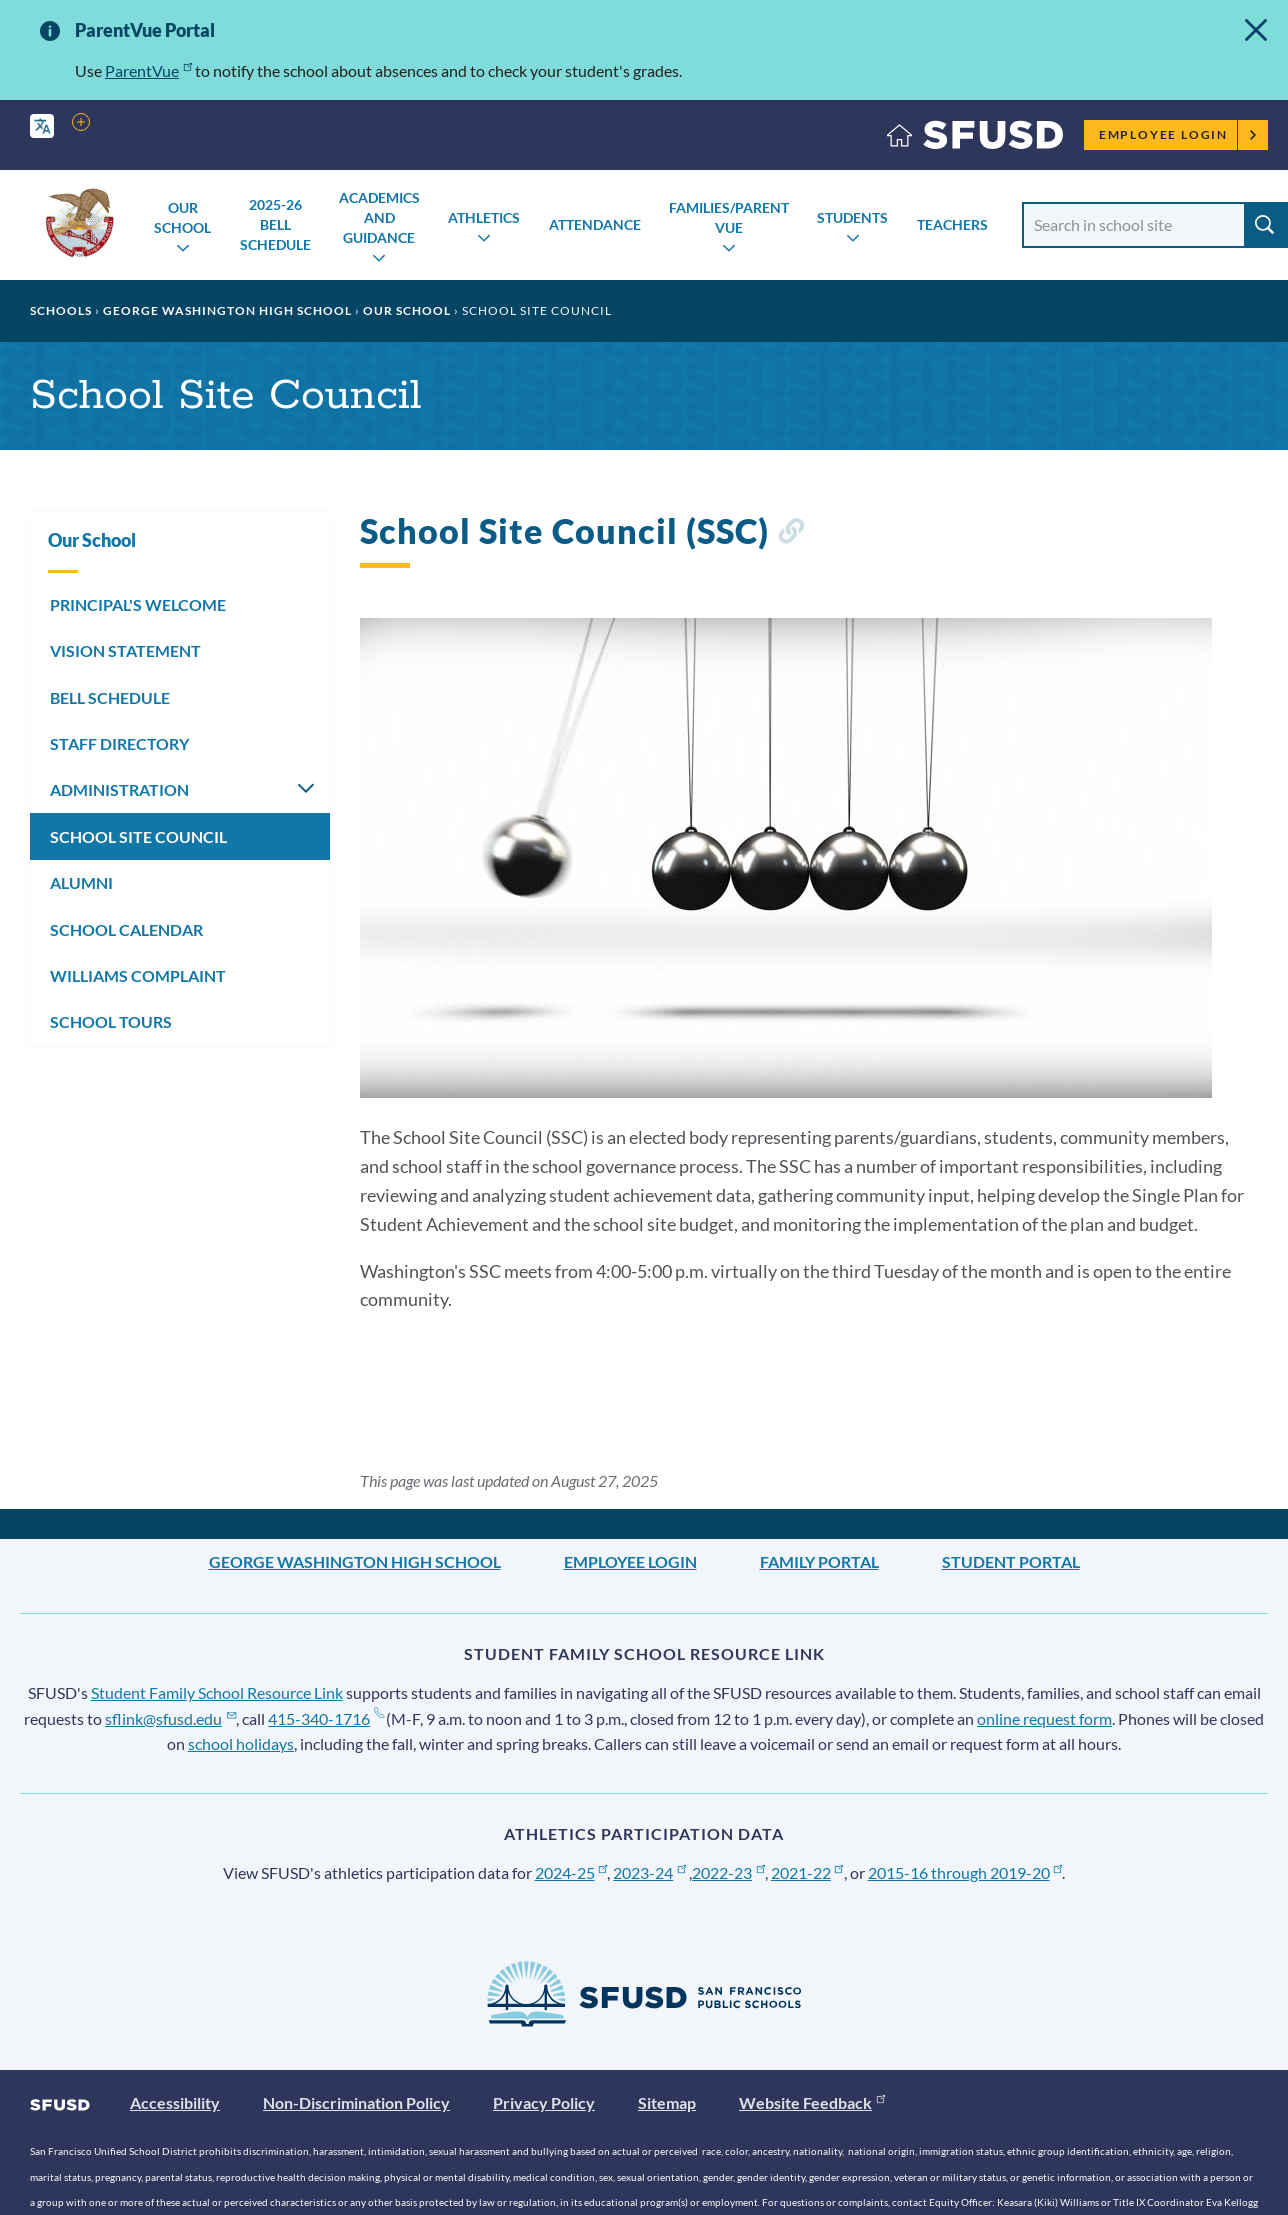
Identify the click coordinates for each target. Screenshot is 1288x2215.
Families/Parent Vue (729, 217)
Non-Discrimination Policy (356, 2102)
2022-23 (728, 1872)
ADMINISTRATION (119, 789)
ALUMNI (81, 882)
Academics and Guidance (379, 217)
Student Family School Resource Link (217, 1692)
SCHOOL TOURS (111, 1021)
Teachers (952, 224)
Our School (182, 217)
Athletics (484, 217)
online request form (1044, 1718)
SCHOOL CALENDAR (126, 929)
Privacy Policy (544, 2102)
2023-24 (649, 1872)
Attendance (595, 224)
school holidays (241, 1743)
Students (852, 217)
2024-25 (571, 1872)
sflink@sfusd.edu (170, 1718)
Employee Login (1178, 134)
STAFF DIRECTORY (119, 743)
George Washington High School (227, 310)
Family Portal (819, 1561)
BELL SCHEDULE (110, 697)
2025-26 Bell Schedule (275, 224)
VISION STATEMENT (125, 650)
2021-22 (807, 1872)
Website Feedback (812, 2102)
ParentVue (148, 70)
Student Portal (1011, 1561)
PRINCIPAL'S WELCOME (138, 604)
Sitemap (667, 2102)
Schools (61, 310)
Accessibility (175, 2102)
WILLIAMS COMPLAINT (138, 975)
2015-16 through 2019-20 (965, 1872)
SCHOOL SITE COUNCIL (138, 836)
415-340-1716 (325, 1718)
